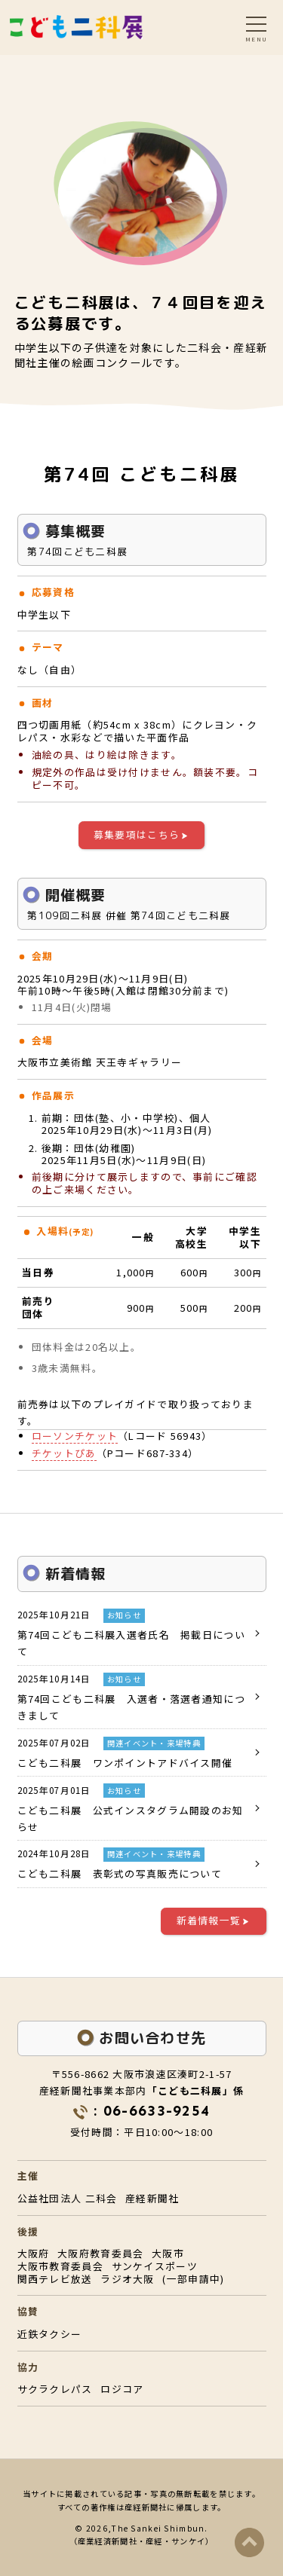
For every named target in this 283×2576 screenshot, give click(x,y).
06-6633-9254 (156, 2110)
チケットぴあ (64, 1453)
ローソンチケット (75, 1436)
